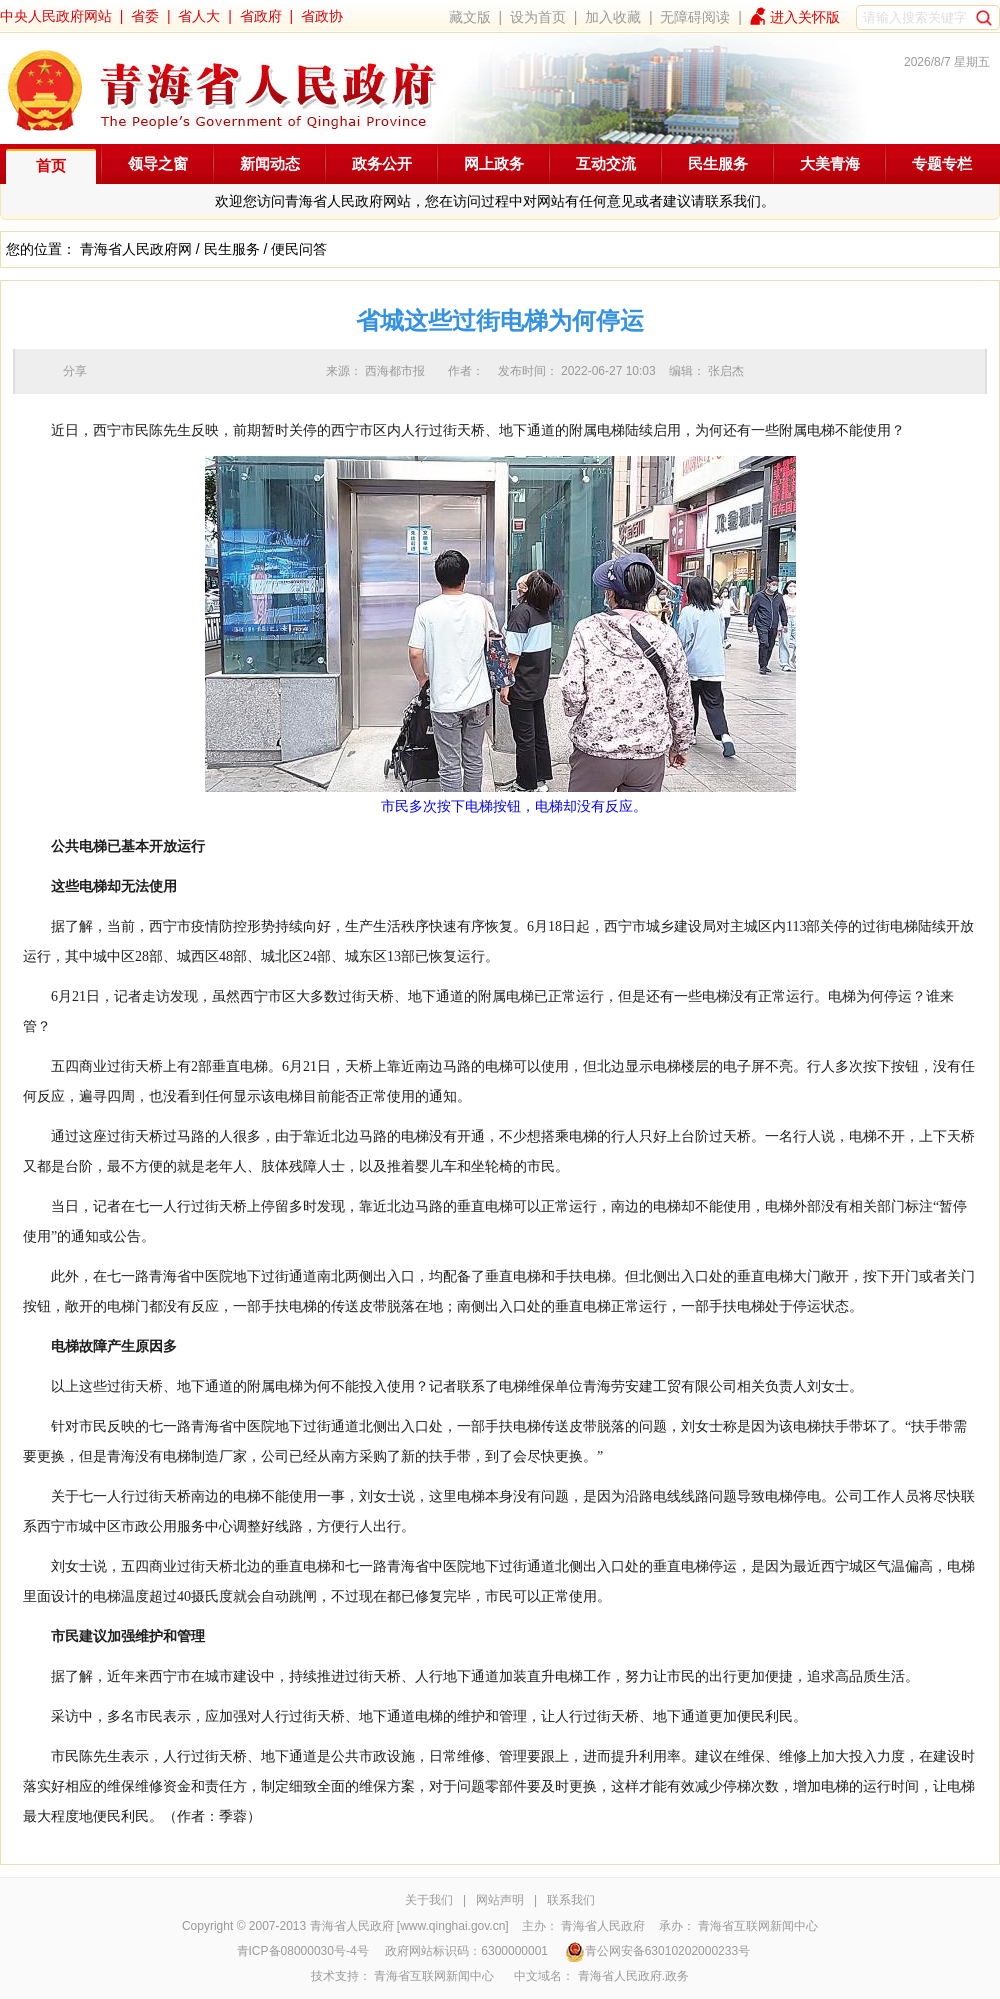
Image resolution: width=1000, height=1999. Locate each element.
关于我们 (429, 1900)
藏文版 (470, 17)
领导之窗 (158, 163)
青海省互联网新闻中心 (758, 1926)
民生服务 (718, 163)
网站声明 (500, 1900)
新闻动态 (270, 163)
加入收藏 (613, 17)
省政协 (322, 16)
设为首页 (538, 17)
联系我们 (571, 1900)
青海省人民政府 (603, 1926)
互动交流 (606, 163)
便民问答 (299, 249)
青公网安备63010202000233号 (657, 1951)
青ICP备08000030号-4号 (303, 1951)
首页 (51, 165)
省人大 (199, 16)
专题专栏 (942, 163)
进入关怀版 (805, 17)
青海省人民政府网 (136, 249)
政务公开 (382, 163)
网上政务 (494, 163)
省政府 (261, 16)
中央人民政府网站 (56, 16)
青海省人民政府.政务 (633, 1976)
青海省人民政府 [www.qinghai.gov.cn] (409, 1926)
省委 (145, 16)
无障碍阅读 (695, 17)
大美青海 (830, 163)
